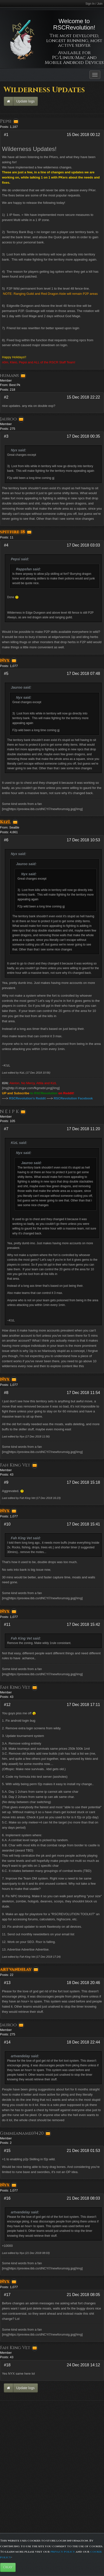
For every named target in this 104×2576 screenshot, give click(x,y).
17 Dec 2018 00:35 (83, 436)
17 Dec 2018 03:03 (83, 545)
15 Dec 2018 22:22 (83, 397)
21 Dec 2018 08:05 (83, 2295)
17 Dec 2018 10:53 (83, 840)
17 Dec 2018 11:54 (83, 1393)
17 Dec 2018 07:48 (83, 673)
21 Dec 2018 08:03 (83, 2198)
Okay (8, 2567)
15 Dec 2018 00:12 (83, 135)
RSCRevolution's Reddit (27, 1098)
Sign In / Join (94, 3)
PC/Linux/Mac (69, 58)
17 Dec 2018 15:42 (83, 1624)
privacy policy (63, 2552)
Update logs (25, 101)
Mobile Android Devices (74, 62)
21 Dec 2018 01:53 (83, 2150)
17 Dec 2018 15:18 (83, 1482)
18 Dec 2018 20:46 (83, 1983)
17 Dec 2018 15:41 (83, 1524)
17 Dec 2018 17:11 (83, 1705)
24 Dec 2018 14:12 (83, 2365)
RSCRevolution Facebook (73, 1098)
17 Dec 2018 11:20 (83, 1129)
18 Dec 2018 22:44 (83, 2042)
